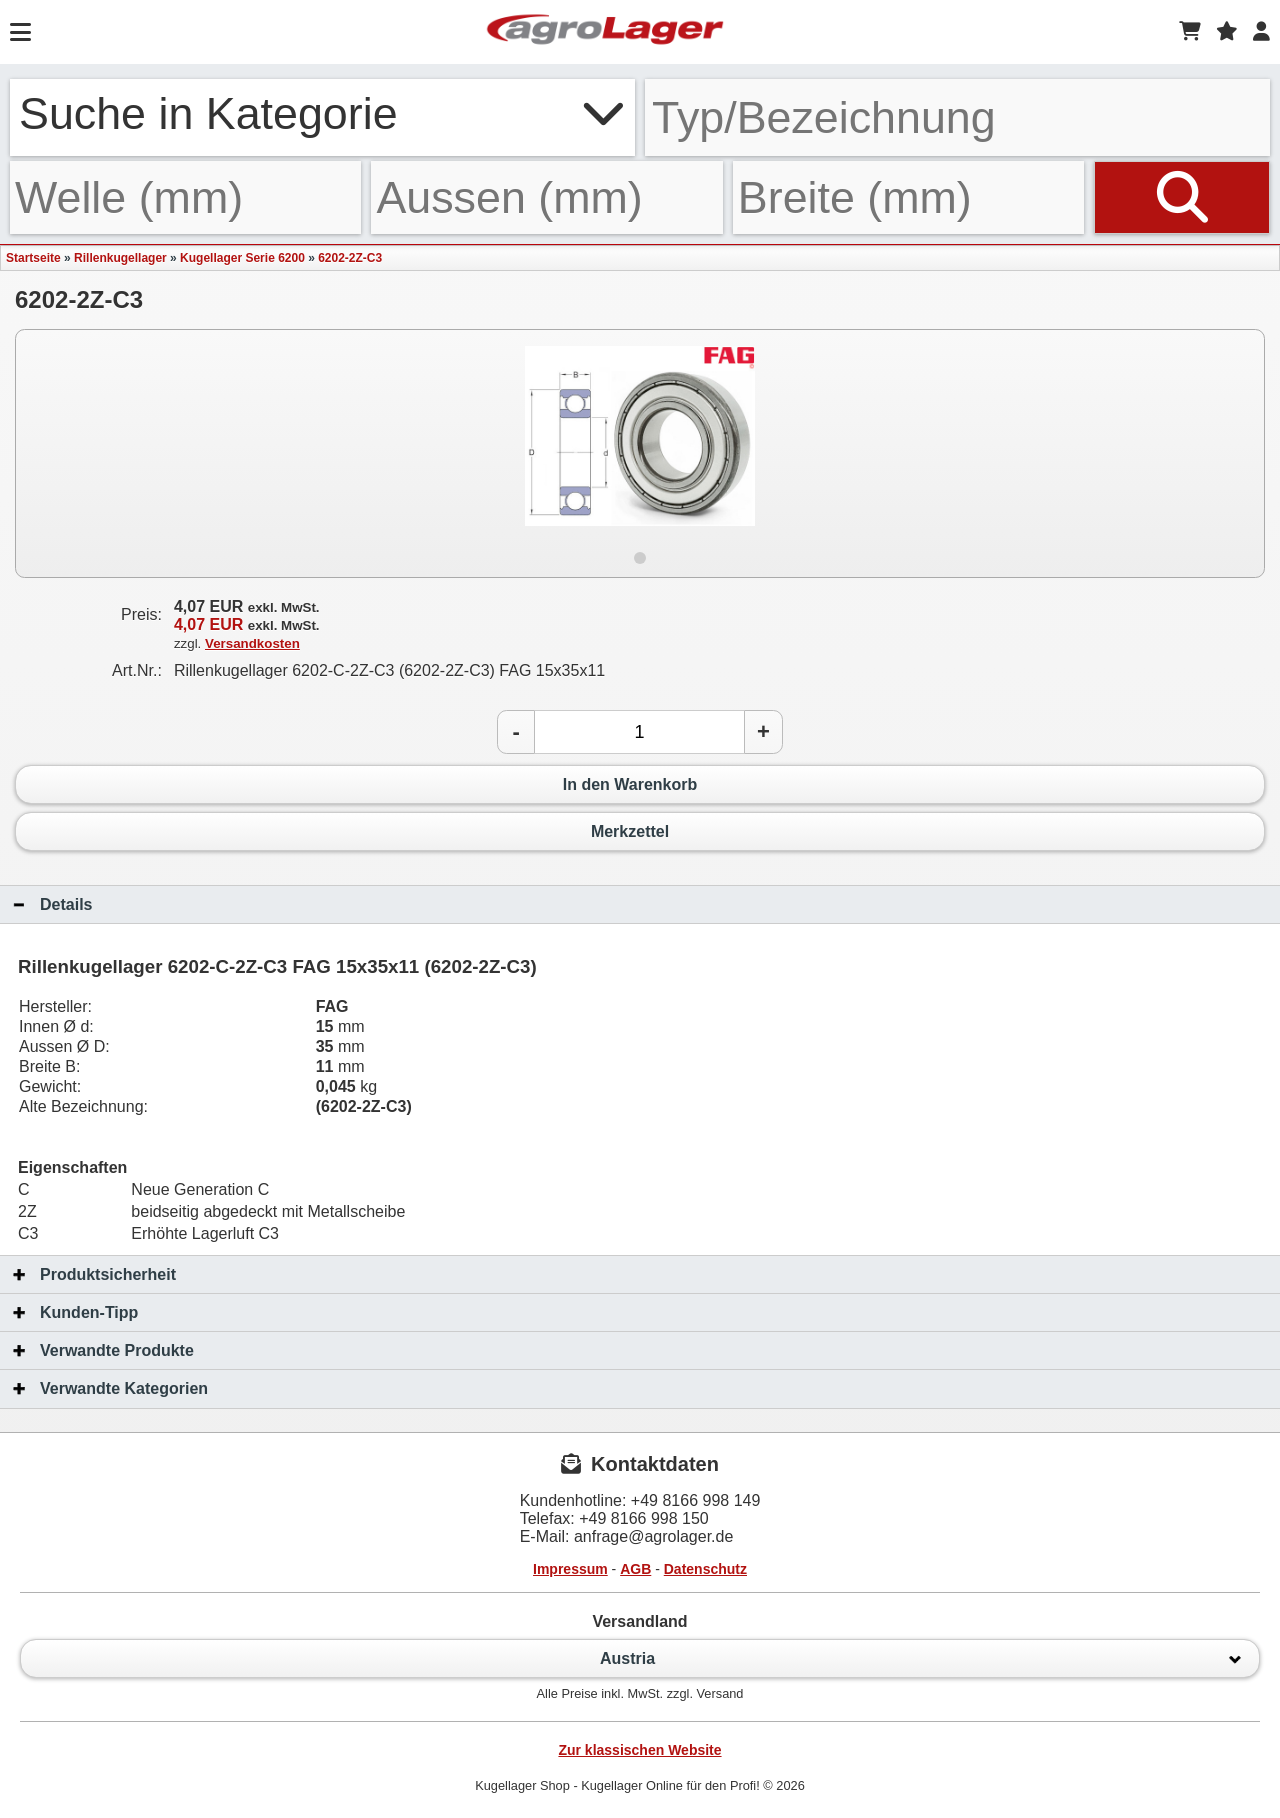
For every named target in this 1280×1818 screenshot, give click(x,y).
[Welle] (185, 197)
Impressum (570, 1569)
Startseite (33, 258)
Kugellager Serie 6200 (242, 258)
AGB (635, 1569)
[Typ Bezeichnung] (957, 117)
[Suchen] (1182, 197)
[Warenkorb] (1190, 32)
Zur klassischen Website (639, 1750)
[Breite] (908, 197)
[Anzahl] (639, 732)
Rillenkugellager (120, 258)
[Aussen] (546, 197)
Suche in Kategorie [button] (322, 113)
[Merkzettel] (1227, 32)
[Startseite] (605, 32)
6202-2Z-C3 (350, 258)
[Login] (1261, 32)
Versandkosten (252, 643)
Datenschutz (705, 1569)
